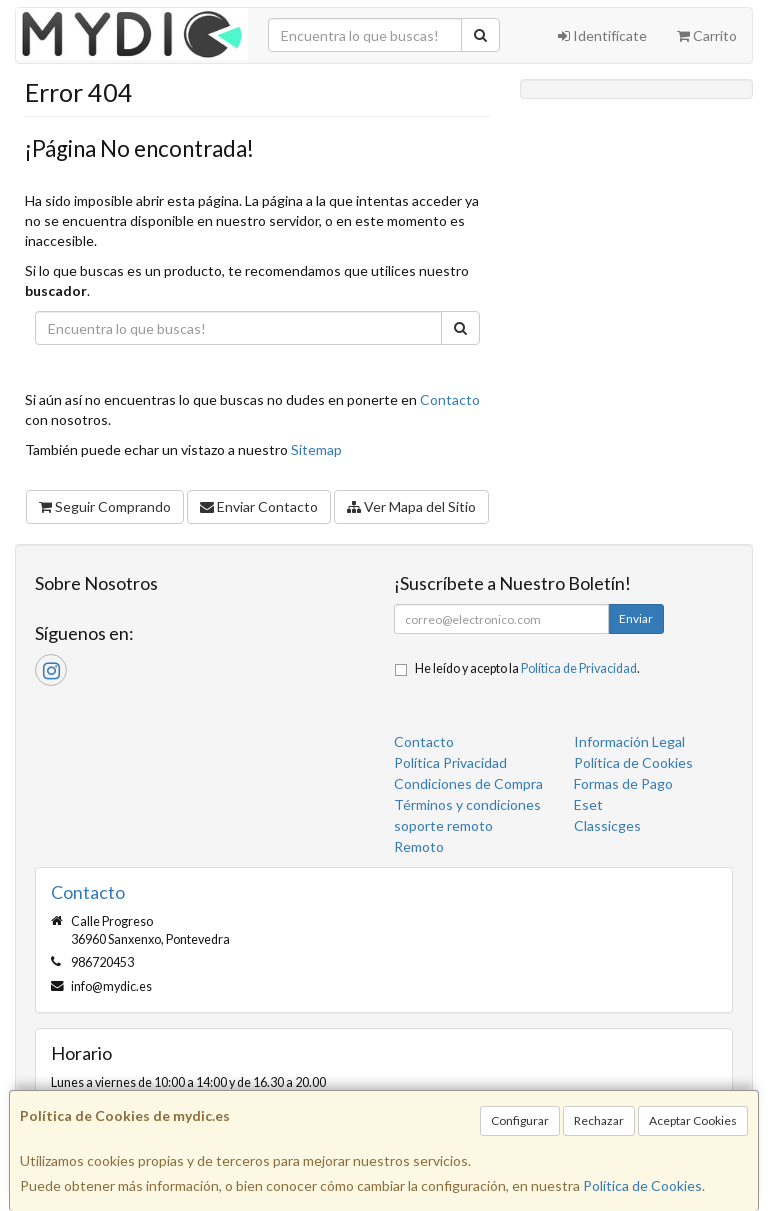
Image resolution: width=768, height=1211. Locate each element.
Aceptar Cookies (693, 1120)
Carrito (707, 35)
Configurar (520, 1120)
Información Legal (629, 741)
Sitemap (316, 449)
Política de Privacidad (579, 668)
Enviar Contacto (259, 506)
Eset (588, 804)
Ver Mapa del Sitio (411, 506)
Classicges (607, 825)
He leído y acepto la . (527, 668)
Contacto (450, 399)
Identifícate (602, 35)
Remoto (419, 846)
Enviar (636, 618)
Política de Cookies (642, 1185)
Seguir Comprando (105, 506)
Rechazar (599, 1120)
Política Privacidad (450, 762)
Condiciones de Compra (468, 783)
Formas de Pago (623, 783)
